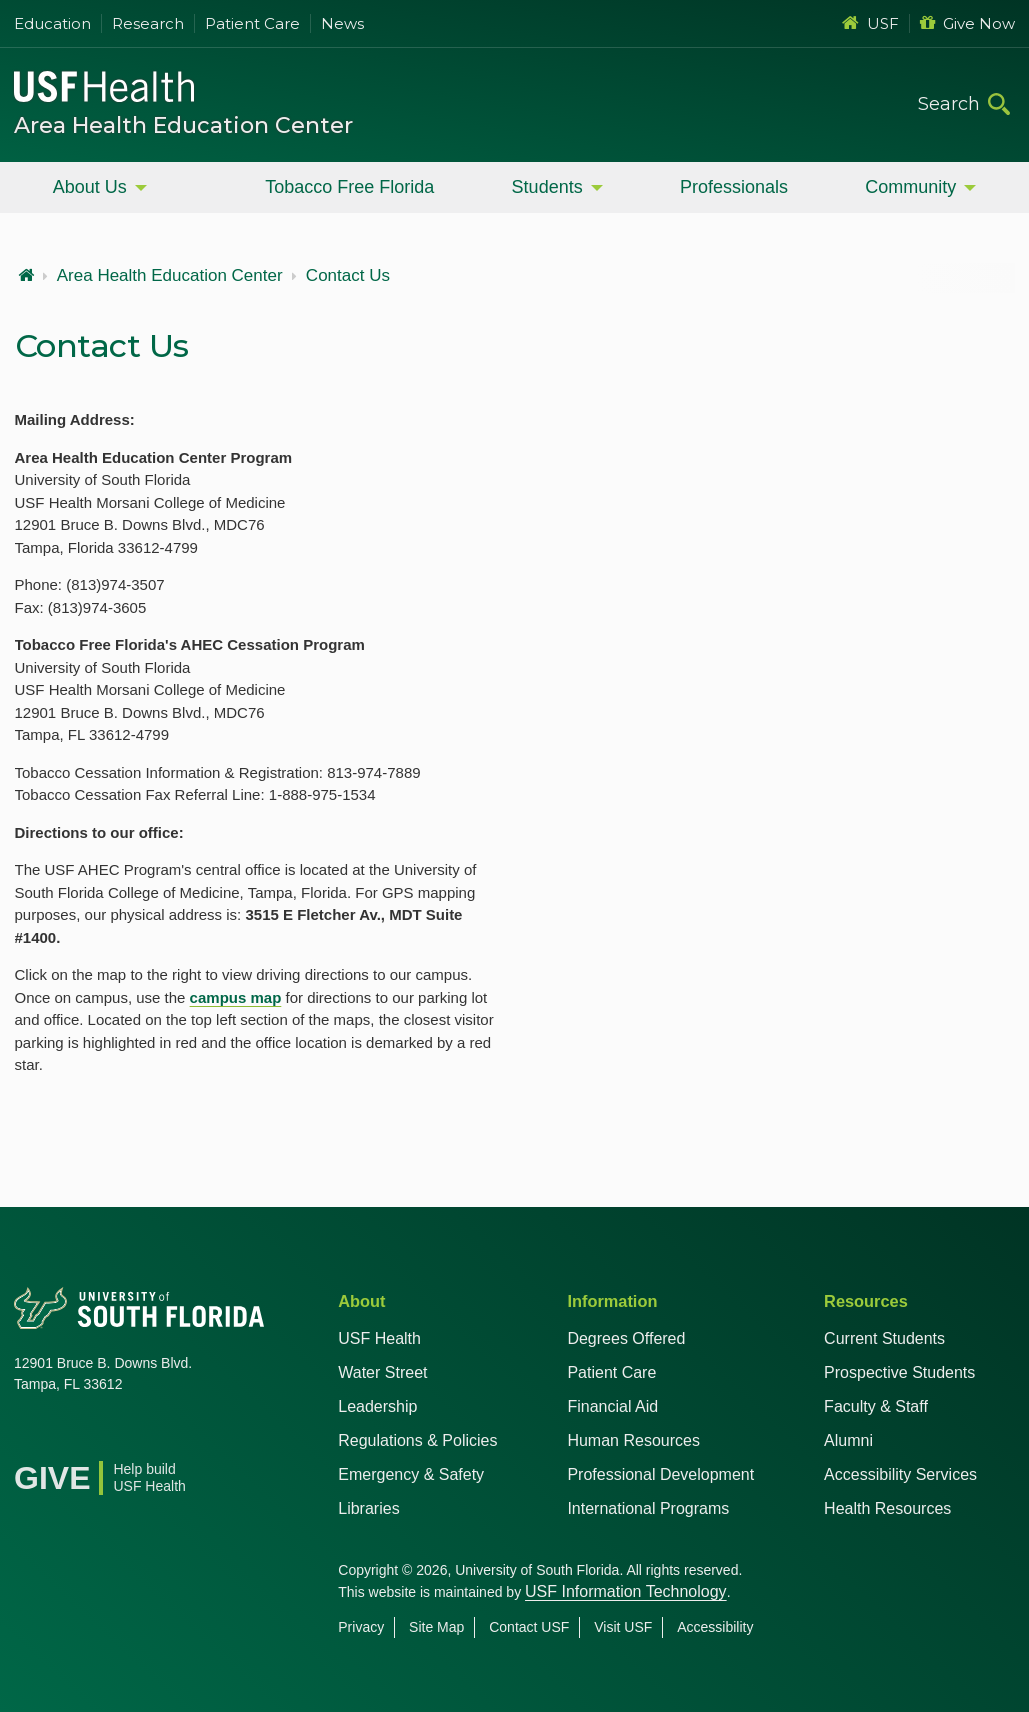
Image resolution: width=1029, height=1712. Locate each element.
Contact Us (348, 276)
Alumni (848, 1440)
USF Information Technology (626, 1591)
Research (148, 23)
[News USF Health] (206, 1435)
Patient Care (252, 23)
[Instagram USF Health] (162, 1435)
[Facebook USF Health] (30, 1435)
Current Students (884, 1338)
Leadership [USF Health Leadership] (377, 1406)
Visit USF (623, 1627)
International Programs (648, 1508)
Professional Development (660, 1474)
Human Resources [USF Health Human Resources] (633, 1440)
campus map (236, 997)
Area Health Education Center (183, 125)
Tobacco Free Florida (349, 187)
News (342, 23)
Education (52, 23)
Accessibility (715, 1627)
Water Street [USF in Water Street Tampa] (382, 1372)
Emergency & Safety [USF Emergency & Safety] (411, 1474)
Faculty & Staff (876, 1406)
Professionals (734, 187)
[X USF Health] (74, 1435)
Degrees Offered (626, 1338)
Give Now (967, 23)
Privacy (361, 1627)
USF (870, 23)
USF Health (379, 1338)
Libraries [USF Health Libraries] (368, 1508)
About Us (90, 187)
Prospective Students (899, 1372)
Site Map (436, 1627)
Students (547, 187)
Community (910, 187)
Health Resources (887, 1508)
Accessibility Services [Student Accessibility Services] (900, 1474)
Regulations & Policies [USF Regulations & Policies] (417, 1440)
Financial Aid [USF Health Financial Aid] (612, 1406)
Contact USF (529, 1627)
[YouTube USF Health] (118, 1435)
